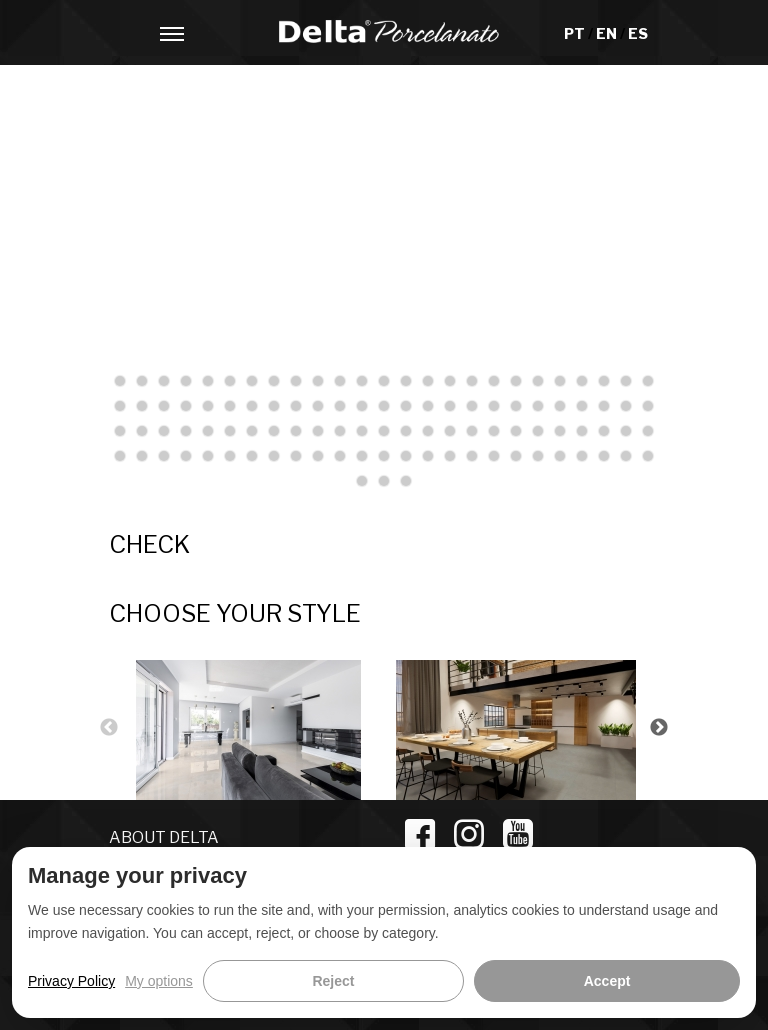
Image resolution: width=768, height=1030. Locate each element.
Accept (607, 981)
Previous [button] (109, 728)
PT (576, 33)
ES (638, 33)
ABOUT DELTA (164, 837)
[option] (254, 727)
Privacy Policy (71, 981)
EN (608, 33)
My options (159, 981)
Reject (333, 981)
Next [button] (659, 728)
